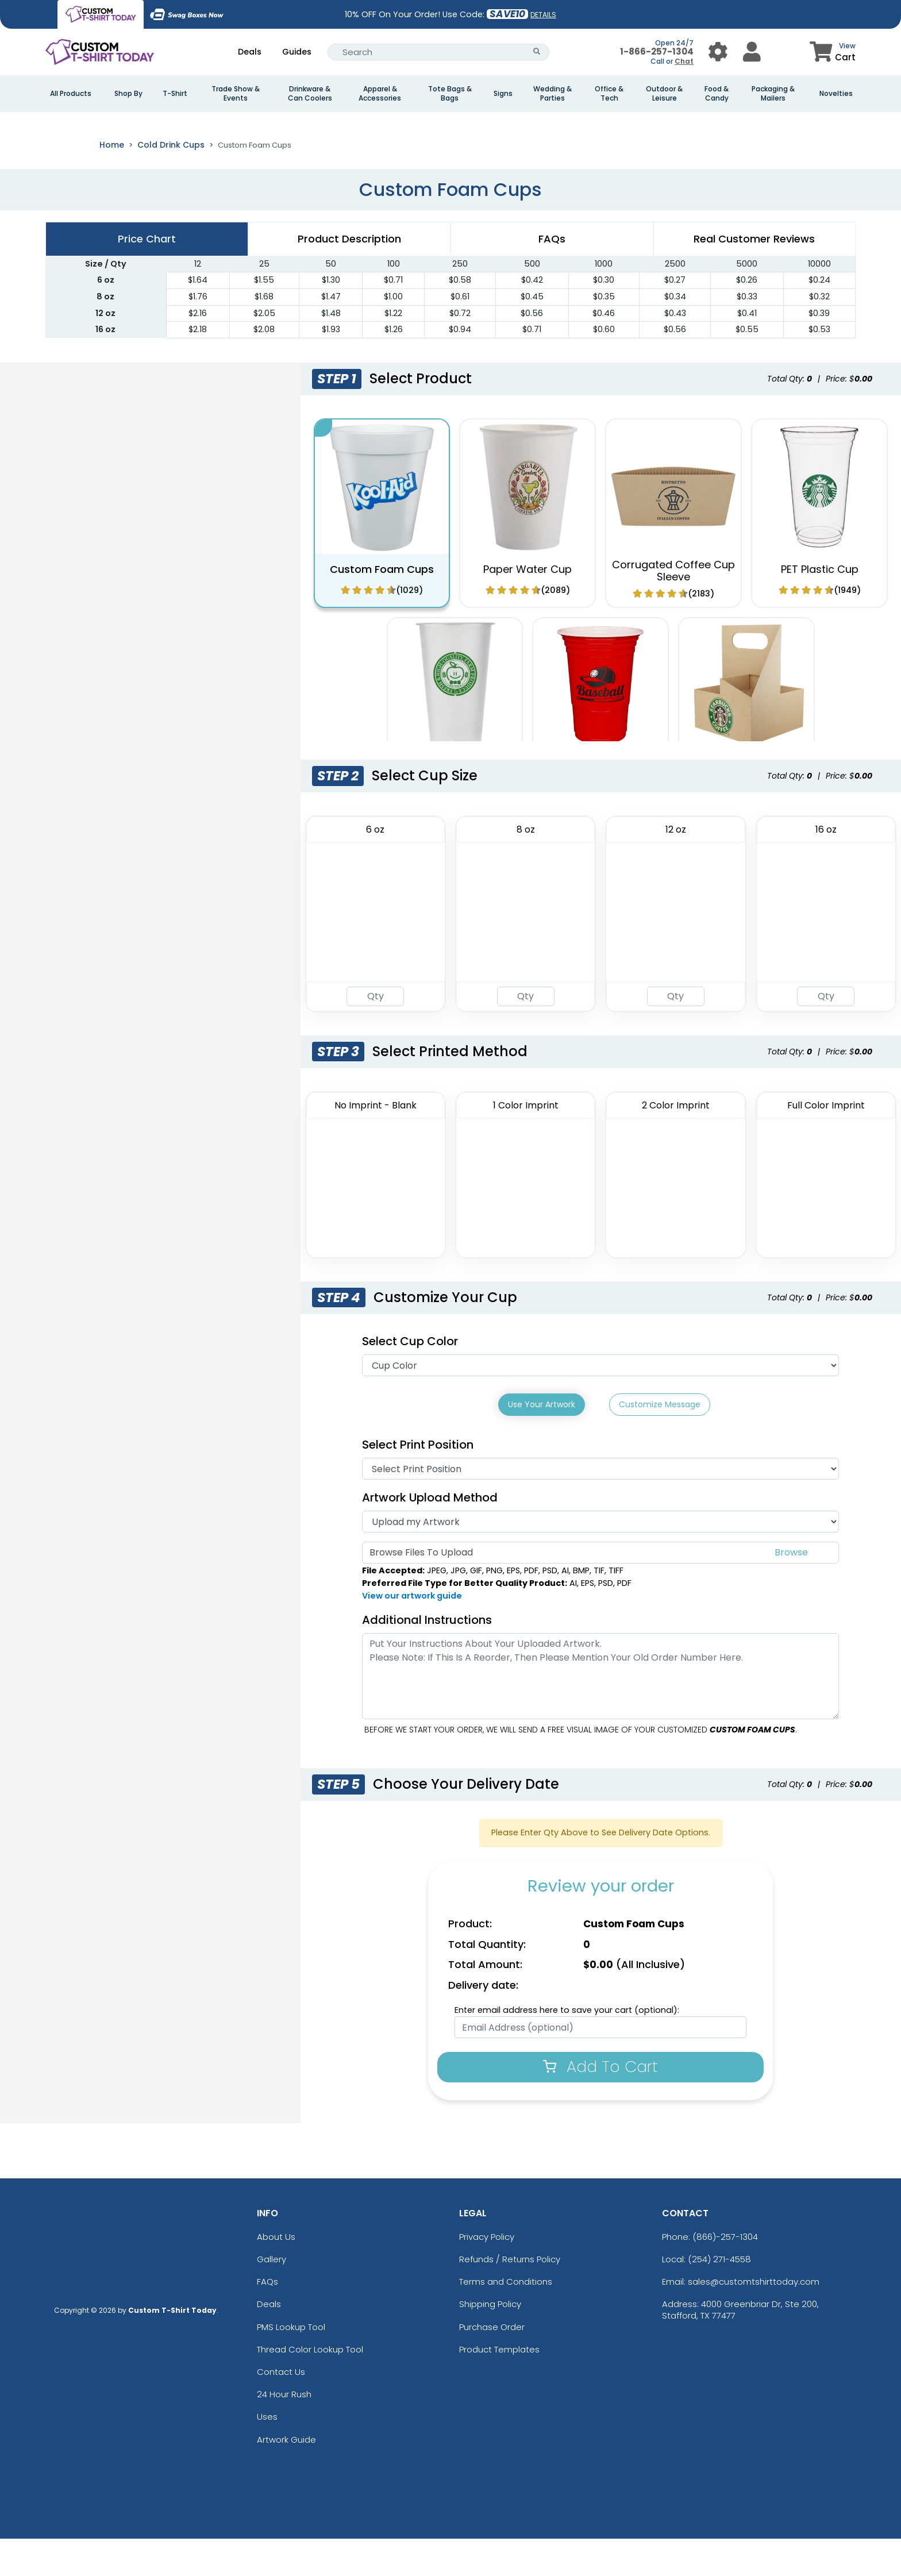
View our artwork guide (412, 1632)
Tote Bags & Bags (450, 93)
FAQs (267, 2319)
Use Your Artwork (541, 1444)
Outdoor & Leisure (664, 93)
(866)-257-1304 (725, 2274)
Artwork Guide (286, 2476)
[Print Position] (600, 1506)
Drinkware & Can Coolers (310, 93)
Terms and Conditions (505, 2319)
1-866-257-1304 (657, 51)
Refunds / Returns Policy (509, 2296)
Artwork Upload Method (430, 1535)
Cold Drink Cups (171, 185)
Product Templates (499, 2387)
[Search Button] (537, 52)
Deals (249, 51)
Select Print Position (417, 1482)
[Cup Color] (600, 1405)
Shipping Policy (490, 2341)
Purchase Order (492, 2364)
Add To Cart (600, 2104)
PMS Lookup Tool (291, 2364)
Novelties (836, 93)
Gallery (271, 2296)
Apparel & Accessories (380, 93)
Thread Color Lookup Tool (310, 2387)
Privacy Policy (486, 2274)
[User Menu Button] (718, 52)
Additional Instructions (427, 1657)
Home (111, 185)
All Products (70, 93)
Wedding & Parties (552, 93)
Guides (296, 51)
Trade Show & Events (235, 93)
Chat (684, 61)
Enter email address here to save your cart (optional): (567, 2047)
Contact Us (281, 2409)
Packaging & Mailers (773, 93)
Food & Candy (716, 93)
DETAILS (543, 15)
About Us (276, 2274)
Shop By (128, 93)
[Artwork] (600, 1559)
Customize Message (659, 1444)
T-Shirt (175, 93)
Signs (503, 93)
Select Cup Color (410, 1381)
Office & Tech (609, 93)
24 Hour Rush (284, 2431)
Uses (267, 2454)
